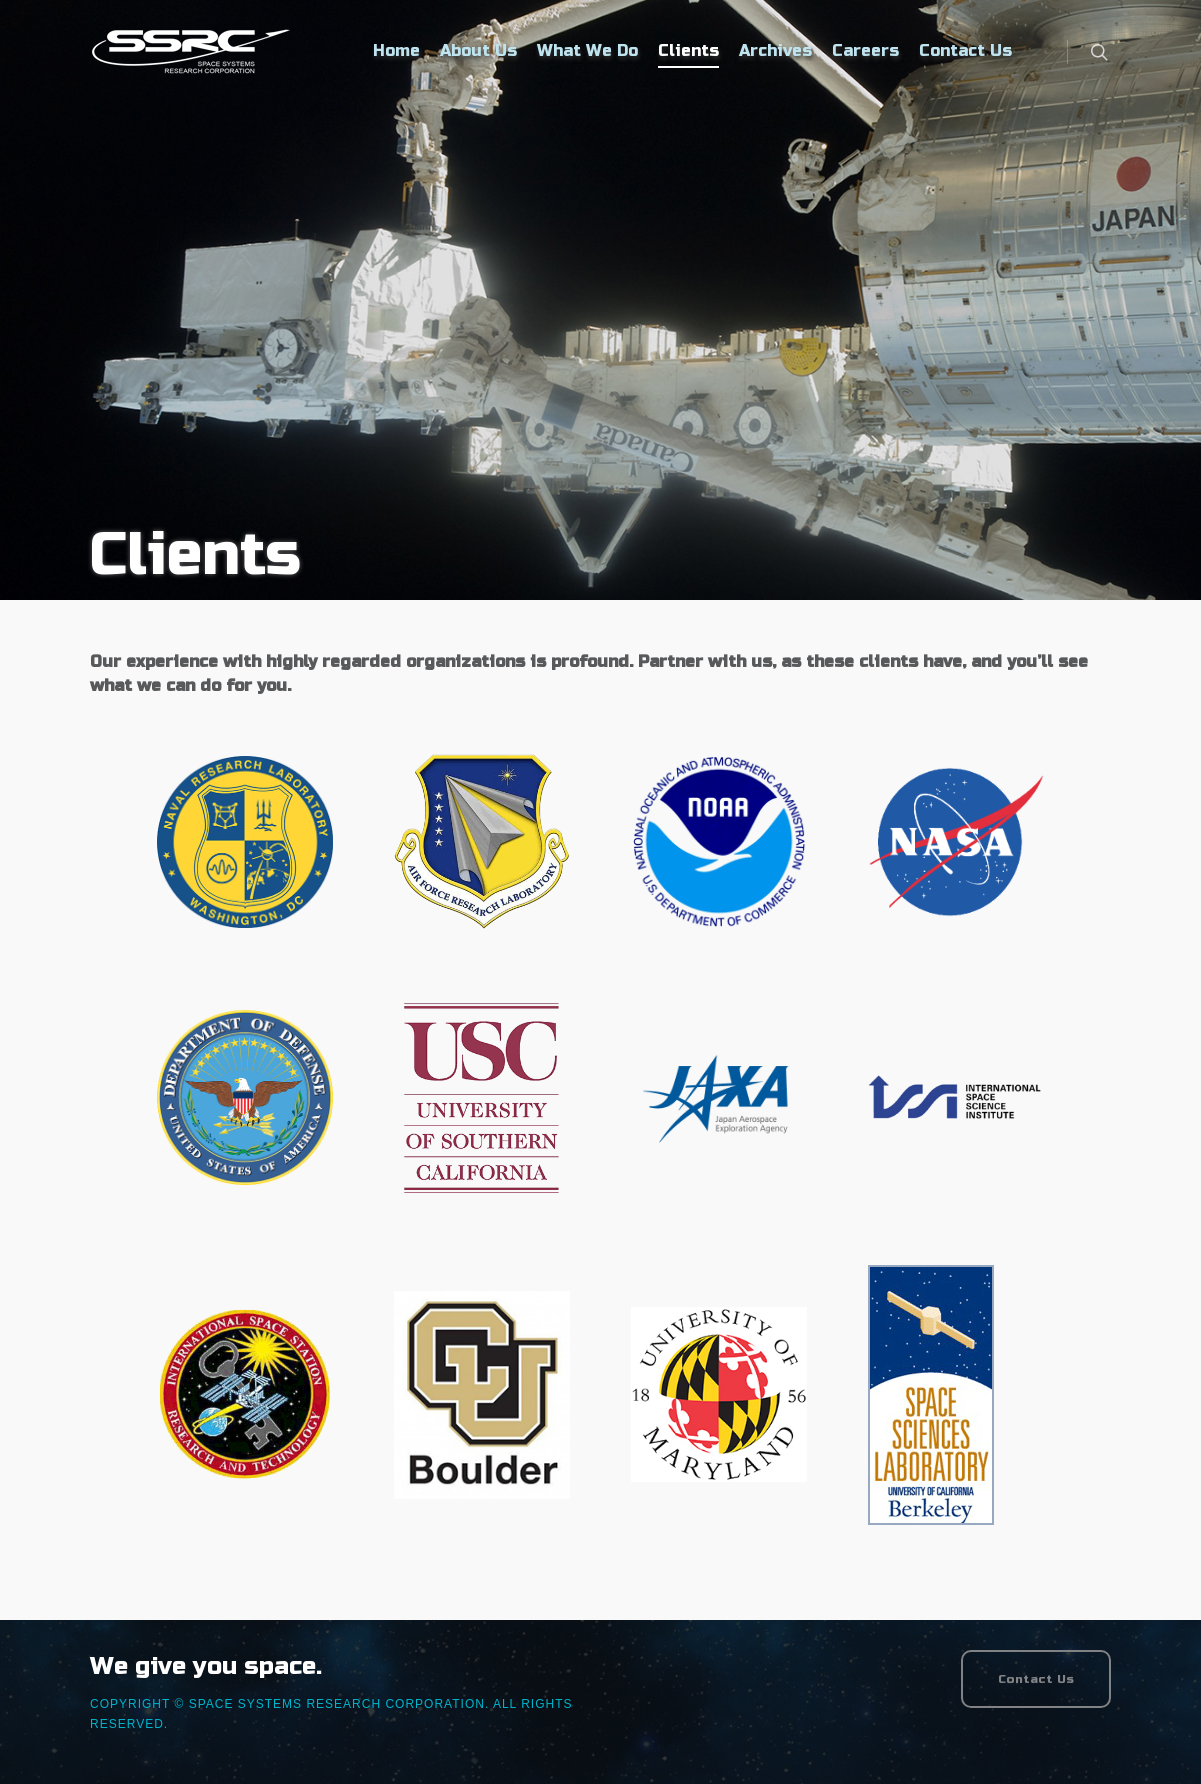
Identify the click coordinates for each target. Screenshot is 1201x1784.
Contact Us (965, 50)
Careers (865, 50)
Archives (775, 50)
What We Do (587, 50)
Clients (688, 50)
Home (396, 50)
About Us (478, 50)
